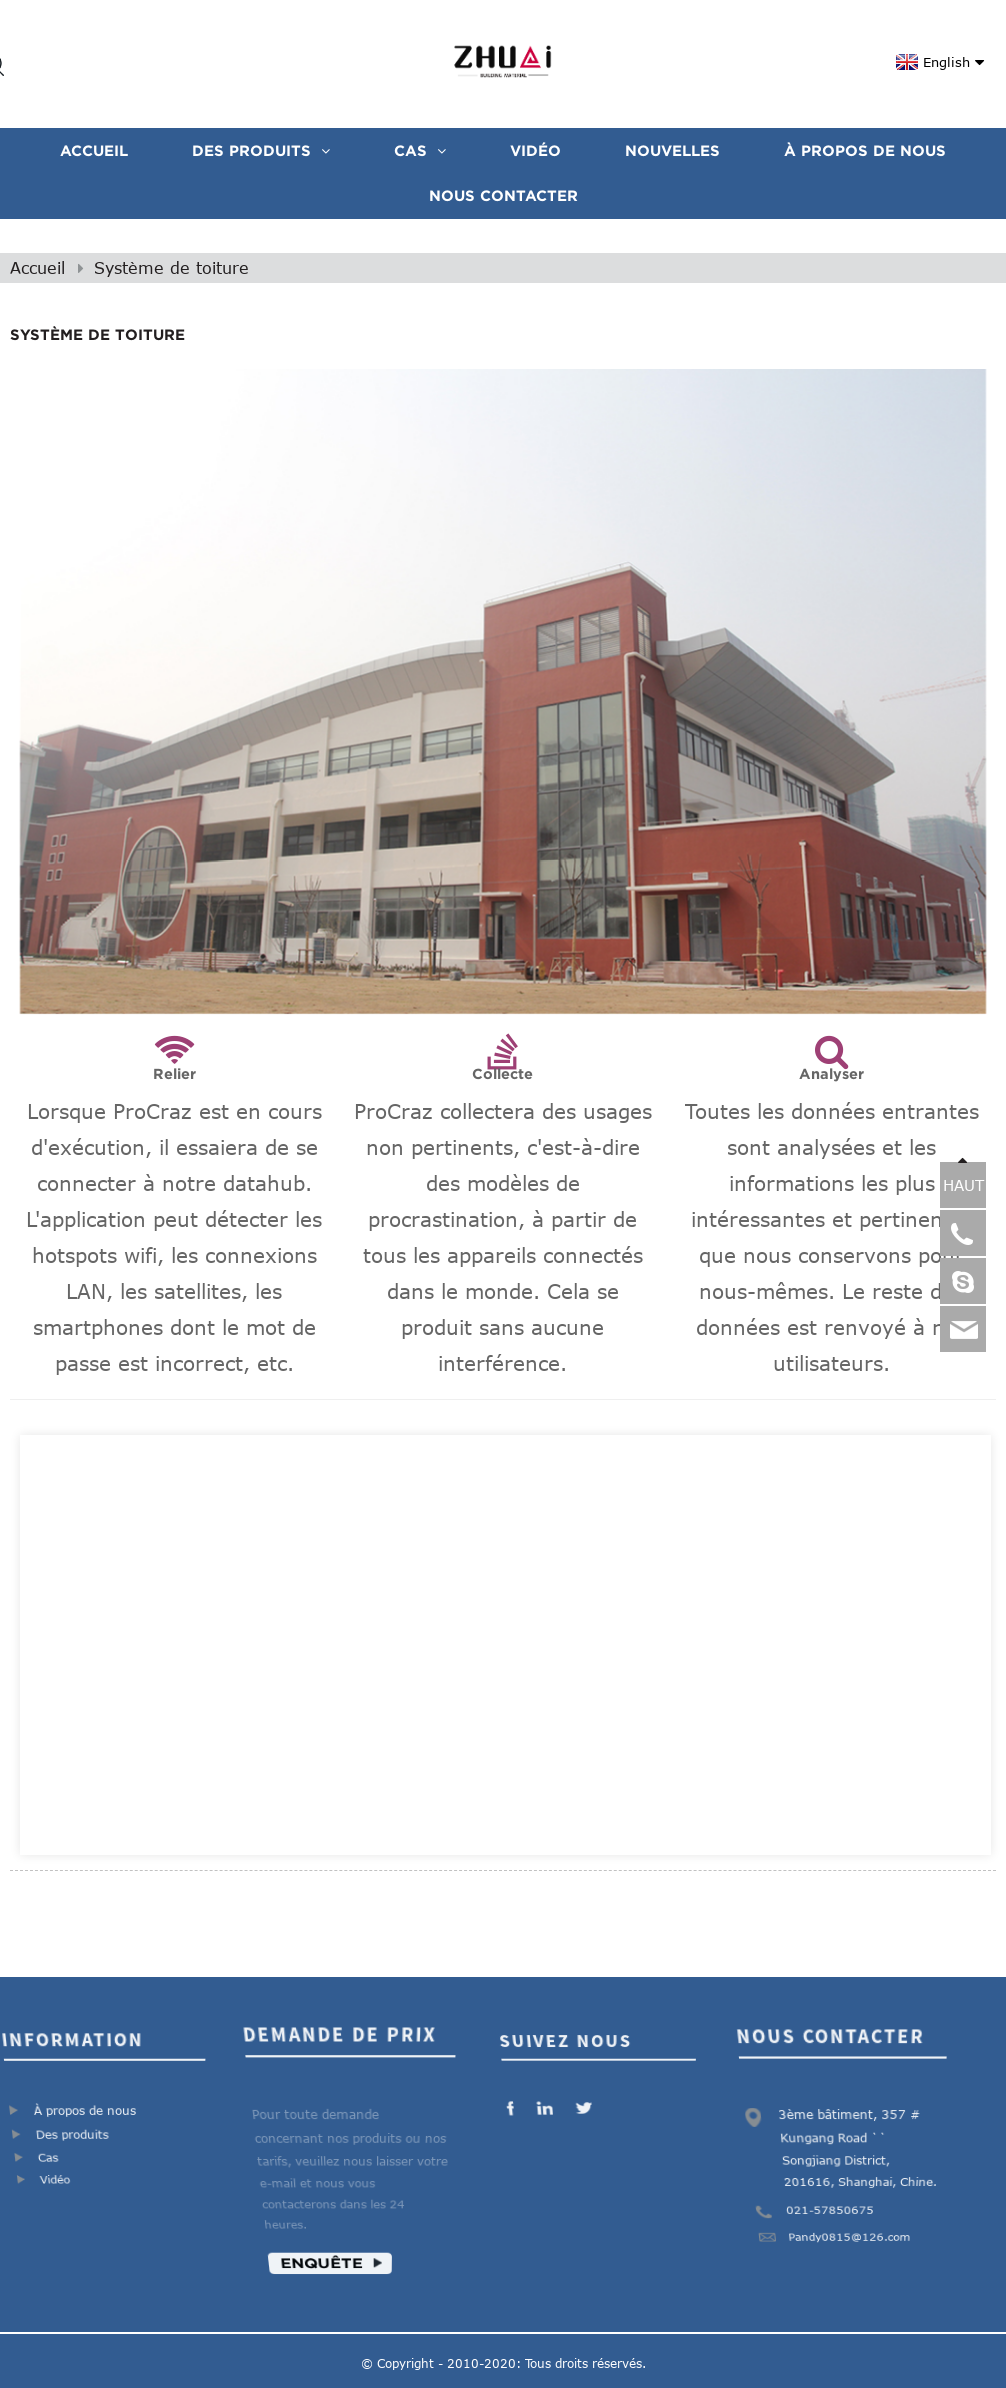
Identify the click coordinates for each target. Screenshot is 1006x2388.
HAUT (963, 1185)
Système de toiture (171, 268)
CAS (420, 150)
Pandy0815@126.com (849, 2244)
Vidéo (52, 2184)
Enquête (318, 2272)
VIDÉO (535, 150)
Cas (46, 2159)
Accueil (94, 150)
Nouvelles (672, 150)
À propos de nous (865, 150)
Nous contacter (503, 195)
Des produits (261, 150)
